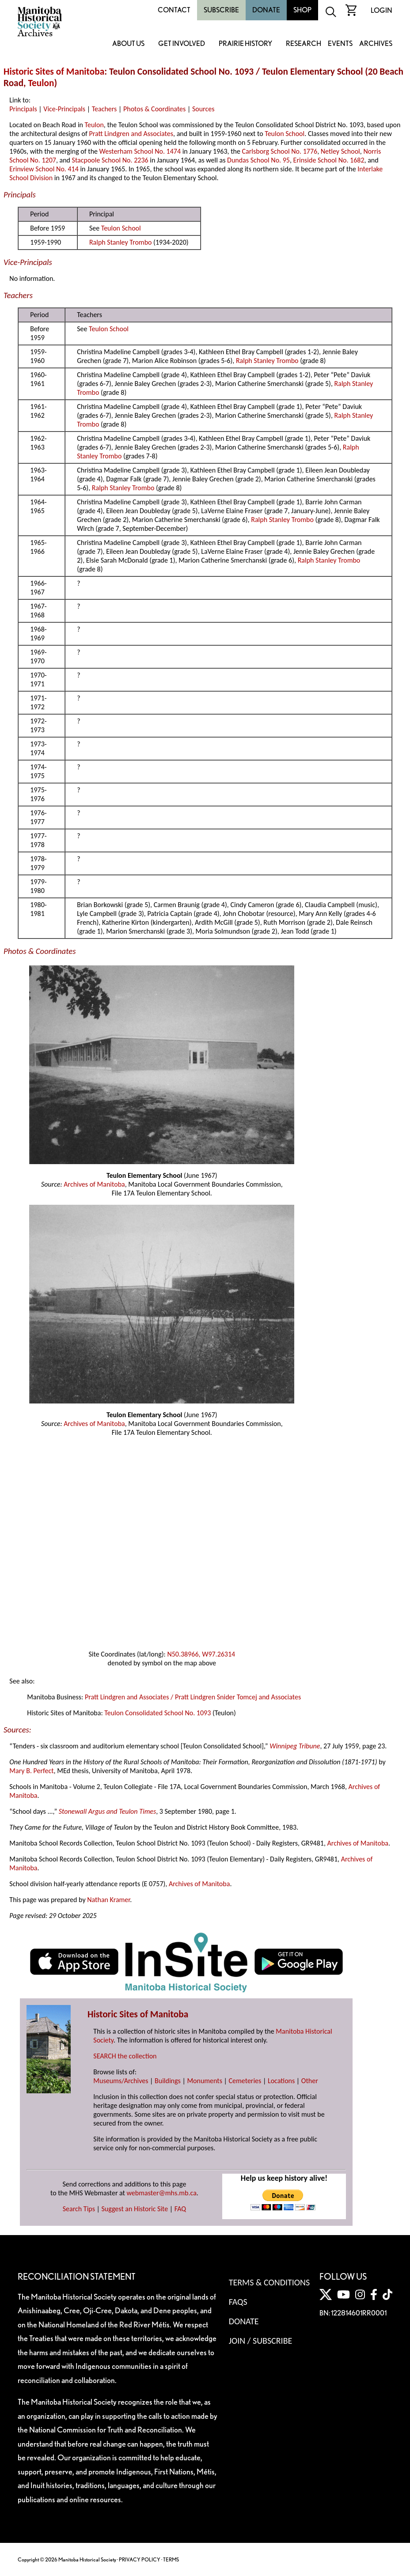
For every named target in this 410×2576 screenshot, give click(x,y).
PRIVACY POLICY (139, 2559)
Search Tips (79, 2209)
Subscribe (221, 10)
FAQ (180, 2209)
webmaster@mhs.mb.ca (162, 2193)
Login (381, 10)
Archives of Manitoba (94, 1184)
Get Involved (181, 44)
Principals (23, 109)
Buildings (168, 2081)
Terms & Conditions (269, 2282)
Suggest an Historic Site (135, 2209)
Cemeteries (245, 2081)
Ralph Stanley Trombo (120, 242)
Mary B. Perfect (31, 1771)
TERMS (171, 2559)
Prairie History (245, 44)
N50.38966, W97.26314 (201, 1654)
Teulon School (284, 133)
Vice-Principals (64, 109)
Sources (203, 109)
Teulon (41, 83)
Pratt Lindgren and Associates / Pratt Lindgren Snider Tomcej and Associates (193, 1697)
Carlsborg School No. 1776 (280, 151)
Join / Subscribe (260, 2340)
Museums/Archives (120, 2081)
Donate (266, 10)
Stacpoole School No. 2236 (110, 160)
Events (340, 44)
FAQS (238, 2301)
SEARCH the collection (124, 2056)
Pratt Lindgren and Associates (131, 133)
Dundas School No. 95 (258, 160)
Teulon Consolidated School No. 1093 (157, 1713)
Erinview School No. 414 (43, 169)
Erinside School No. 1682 (328, 160)
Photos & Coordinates (154, 109)
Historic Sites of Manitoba (54, 71)
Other (309, 2081)
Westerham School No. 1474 (140, 151)
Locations (281, 2081)
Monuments (204, 2081)
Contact (174, 10)
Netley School (340, 151)
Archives (375, 44)
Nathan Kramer (108, 1899)
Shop (302, 10)
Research (303, 44)
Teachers (104, 109)
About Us (128, 44)
